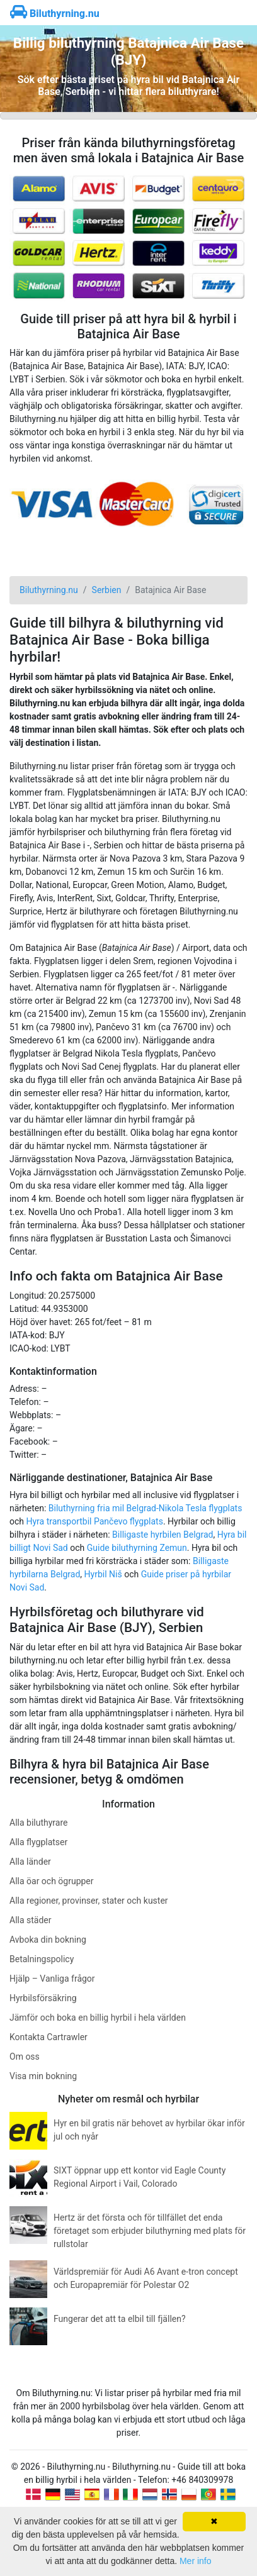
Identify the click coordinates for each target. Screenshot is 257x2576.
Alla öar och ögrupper (51, 1881)
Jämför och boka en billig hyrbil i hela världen (97, 2017)
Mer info (196, 2561)
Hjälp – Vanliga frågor (52, 1979)
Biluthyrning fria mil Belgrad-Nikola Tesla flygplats (146, 1508)
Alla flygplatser (38, 1842)
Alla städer (30, 1920)
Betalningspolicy (41, 1959)
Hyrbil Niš (103, 1574)
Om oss (24, 2056)
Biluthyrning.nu (55, 13)
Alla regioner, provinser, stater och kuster (88, 1901)
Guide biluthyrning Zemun (137, 1548)
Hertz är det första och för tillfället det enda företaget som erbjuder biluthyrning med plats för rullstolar (150, 2230)
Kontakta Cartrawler (48, 2037)
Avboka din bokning (47, 1940)
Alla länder (30, 1862)
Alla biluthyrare (38, 1823)
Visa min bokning (43, 2076)
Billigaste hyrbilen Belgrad (162, 1535)
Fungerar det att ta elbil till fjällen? (120, 2319)
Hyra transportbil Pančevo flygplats (94, 1521)
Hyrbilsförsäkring (43, 1998)
